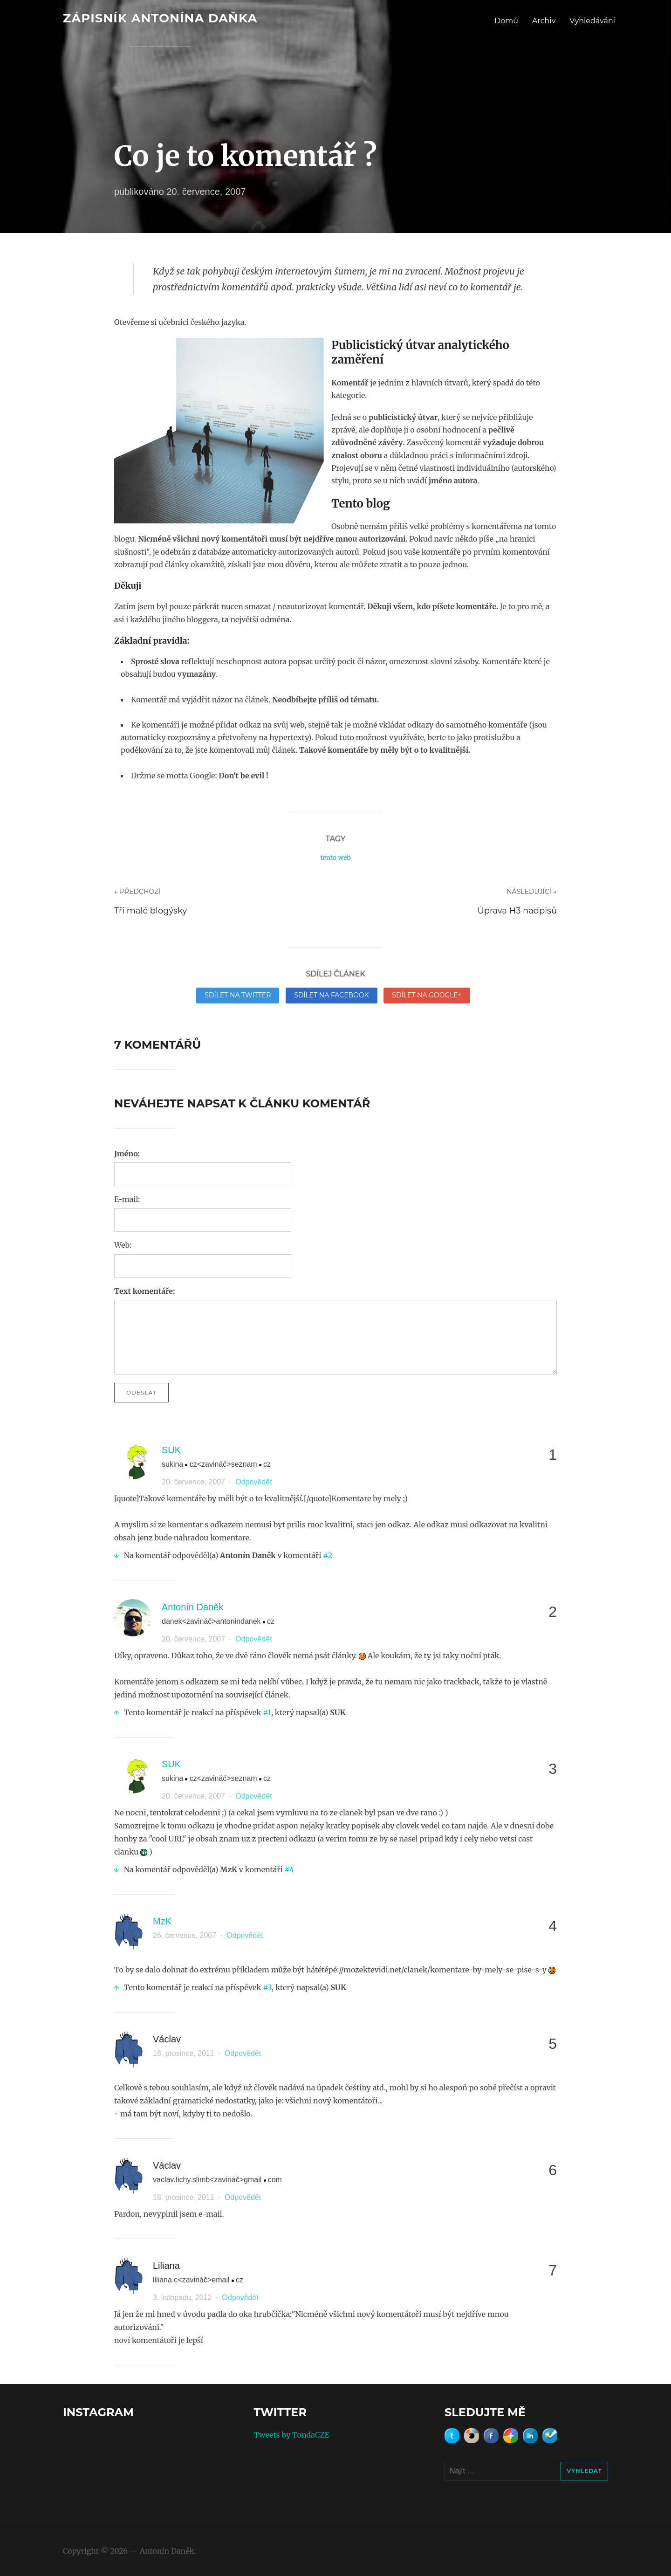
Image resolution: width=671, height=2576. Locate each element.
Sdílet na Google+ (426, 995)
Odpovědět (253, 1482)
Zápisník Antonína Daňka (160, 18)
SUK (171, 1450)
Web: (122, 1245)
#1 (267, 1712)
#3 (267, 1987)
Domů (506, 20)
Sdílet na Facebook (331, 995)
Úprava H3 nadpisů (517, 911)
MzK (162, 1921)
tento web (335, 857)
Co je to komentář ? (245, 155)
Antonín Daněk (192, 1607)
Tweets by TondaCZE (291, 2434)
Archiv (543, 20)
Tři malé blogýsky (150, 911)
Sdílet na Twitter (238, 995)
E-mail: (127, 1199)
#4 (289, 1869)
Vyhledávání (592, 20)
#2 (327, 1555)
